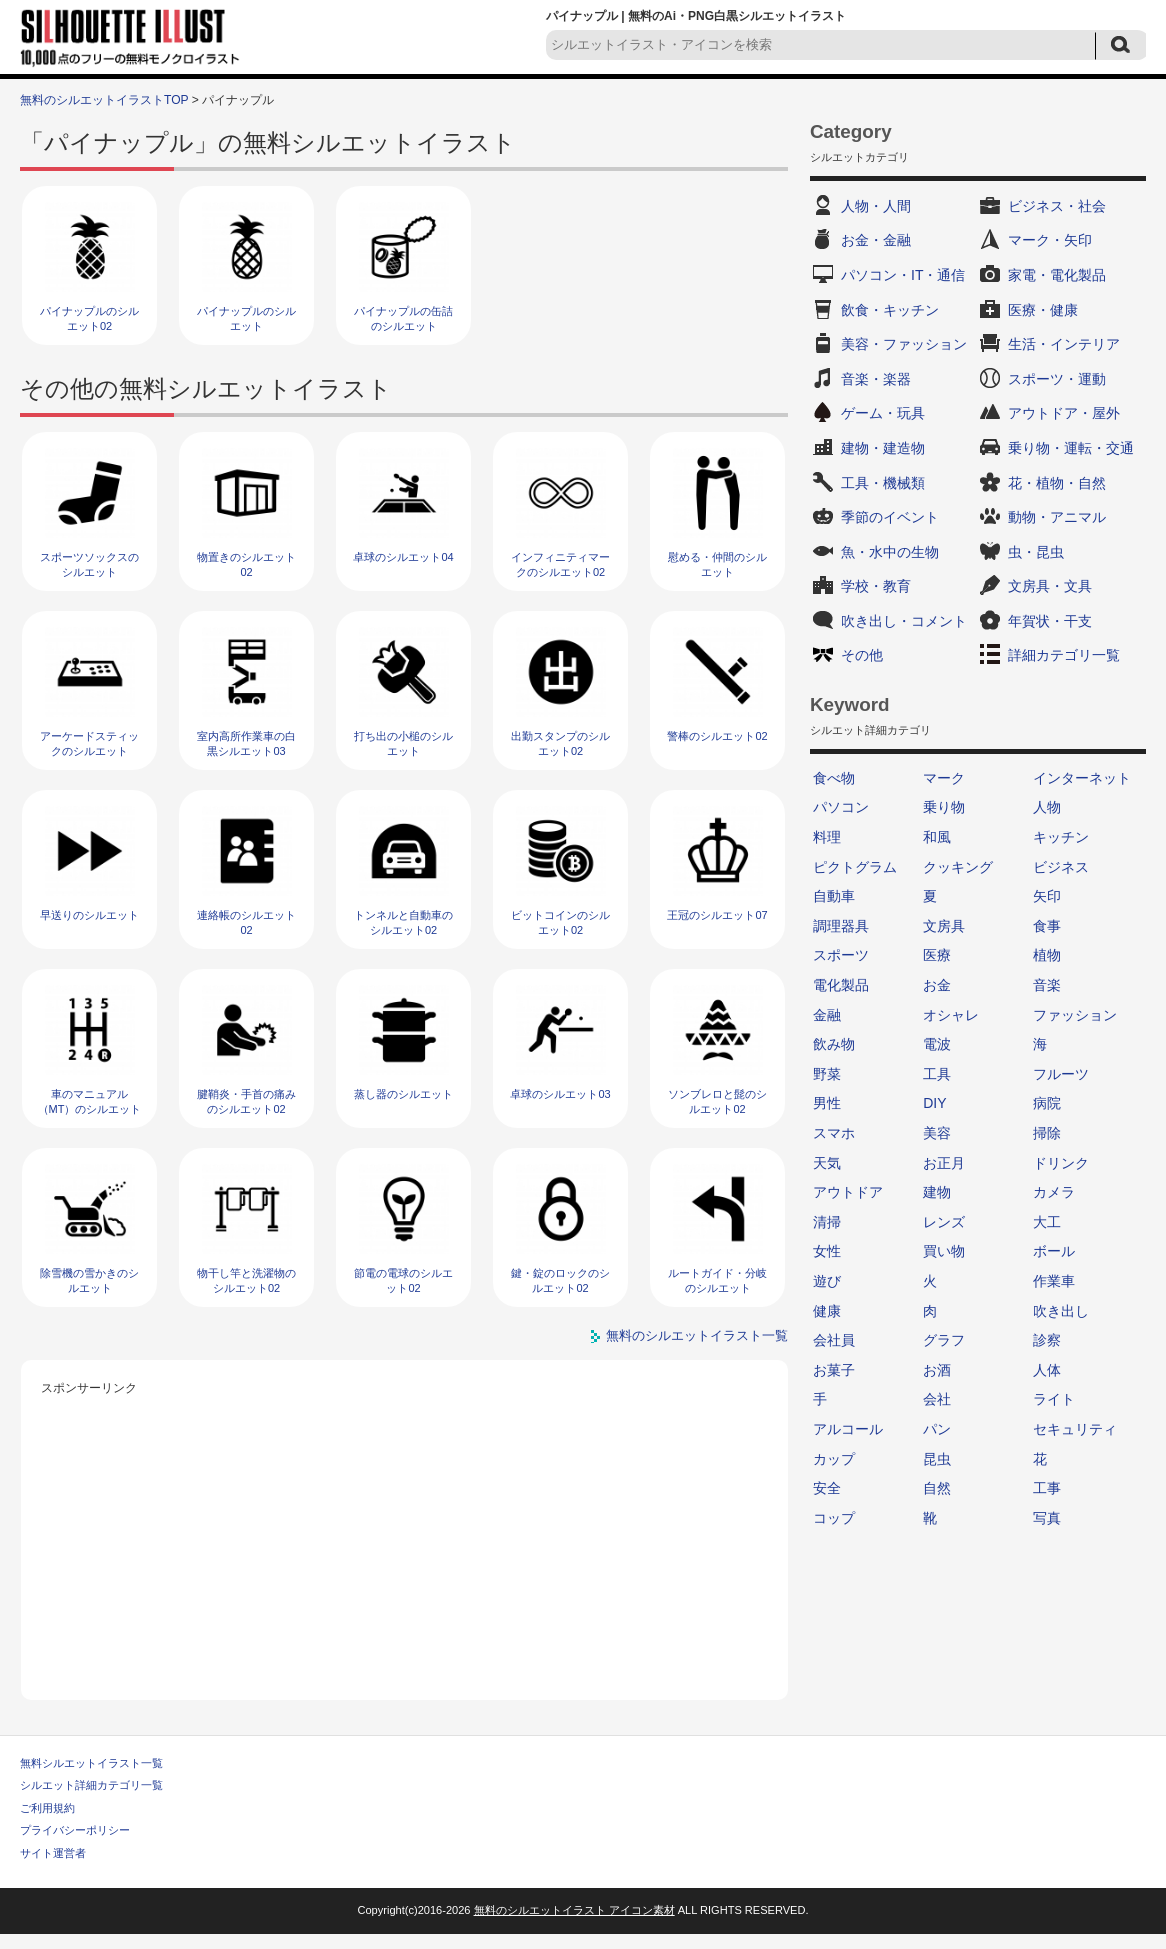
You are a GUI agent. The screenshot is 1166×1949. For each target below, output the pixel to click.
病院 (1047, 1103)
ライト (1054, 1399)
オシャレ (951, 1015)
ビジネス (1061, 867)
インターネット (1082, 778)
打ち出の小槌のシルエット (403, 743)
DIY (934, 1103)
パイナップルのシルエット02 (89, 318)
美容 (937, 1133)
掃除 (1047, 1133)
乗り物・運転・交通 (1071, 448)
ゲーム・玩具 (883, 413)
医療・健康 (1043, 310)
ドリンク (1061, 1163)
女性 (827, 1251)
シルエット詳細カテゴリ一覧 (91, 1785)
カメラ (1054, 1192)
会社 (937, 1399)
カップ (834, 1459)
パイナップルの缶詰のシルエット (403, 318)
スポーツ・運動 (1057, 379)
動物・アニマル (1057, 517)
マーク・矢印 (1050, 240)
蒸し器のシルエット (403, 1094)
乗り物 (944, 807)
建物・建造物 (883, 448)
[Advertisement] (405, 1540)
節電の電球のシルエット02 (403, 1280)
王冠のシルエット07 (717, 915)
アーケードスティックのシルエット (89, 743)
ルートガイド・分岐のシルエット (717, 1280)
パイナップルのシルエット (246, 318)
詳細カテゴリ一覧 (1064, 655)
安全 (827, 1488)
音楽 (1047, 985)
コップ (834, 1518)
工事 (1047, 1488)
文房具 (944, 926)
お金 (937, 985)
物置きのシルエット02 (246, 564)
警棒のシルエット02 (717, 736)
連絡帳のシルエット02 (246, 922)
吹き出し (1061, 1311)
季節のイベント (890, 517)
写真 (1047, 1518)
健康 (827, 1311)
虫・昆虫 (1036, 552)
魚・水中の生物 (890, 552)
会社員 (834, 1340)
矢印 (1047, 896)
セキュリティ (1075, 1429)
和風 (937, 837)
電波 (937, 1044)
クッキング (958, 867)
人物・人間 (876, 206)
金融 (827, 1015)
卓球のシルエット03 (560, 1094)
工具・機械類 (883, 483)
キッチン (1061, 837)
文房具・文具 (1050, 586)
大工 (1047, 1222)
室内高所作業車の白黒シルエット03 (246, 743)
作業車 (1054, 1281)
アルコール (848, 1429)
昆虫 (937, 1459)
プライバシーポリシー (75, 1830)
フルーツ (1061, 1074)
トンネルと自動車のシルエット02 (403, 922)
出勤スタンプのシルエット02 (560, 743)
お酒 (937, 1370)
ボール (1054, 1251)
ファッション (1075, 1015)
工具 (937, 1074)
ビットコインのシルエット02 (560, 922)
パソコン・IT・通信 (903, 275)
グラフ (944, 1340)
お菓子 (834, 1370)
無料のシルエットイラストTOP (104, 100)
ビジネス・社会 (1057, 206)
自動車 (834, 896)
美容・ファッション (904, 344)
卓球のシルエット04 (403, 557)
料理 (827, 837)
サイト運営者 (53, 1853)
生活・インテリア (1064, 344)
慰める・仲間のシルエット (717, 564)
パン (937, 1429)
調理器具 (841, 926)
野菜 (827, 1074)
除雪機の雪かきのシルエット (89, 1280)
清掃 (827, 1222)
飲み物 (834, 1044)
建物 (937, 1192)
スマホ (834, 1133)
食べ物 (834, 778)
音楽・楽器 (876, 379)
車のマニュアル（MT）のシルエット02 (90, 1109)
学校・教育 (876, 586)
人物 (1047, 807)
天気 (827, 1163)
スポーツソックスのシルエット (89, 564)
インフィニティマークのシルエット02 (560, 564)
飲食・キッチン (890, 310)
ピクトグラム (855, 867)
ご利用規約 (47, 1808)
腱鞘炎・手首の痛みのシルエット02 (246, 1101)
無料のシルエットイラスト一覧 (697, 1335)
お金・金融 (876, 240)
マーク (944, 778)
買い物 (944, 1251)
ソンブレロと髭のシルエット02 (717, 1101)
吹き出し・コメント (904, 621)
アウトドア (848, 1192)
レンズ (944, 1222)
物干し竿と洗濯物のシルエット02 (246, 1280)
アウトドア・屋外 (1064, 413)
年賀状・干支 (1050, 621)
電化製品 (841, 985)
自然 (937, 1488)
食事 (1047, 926)
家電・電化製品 (1057, 275)
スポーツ (841, 955)
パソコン (841, 807)
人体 (1047, 1370)
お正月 (944, 1163)
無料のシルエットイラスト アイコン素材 (574, 1910)
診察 (1047, 1340)
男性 (827, 1103)
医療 (937, 955)
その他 (862, 655)
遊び (827, 1281)
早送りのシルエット (89, 915)
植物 (1047, 955)
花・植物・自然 (1057, 483)
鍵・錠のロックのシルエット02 (560, 1280)
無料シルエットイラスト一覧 (91, 1763)
